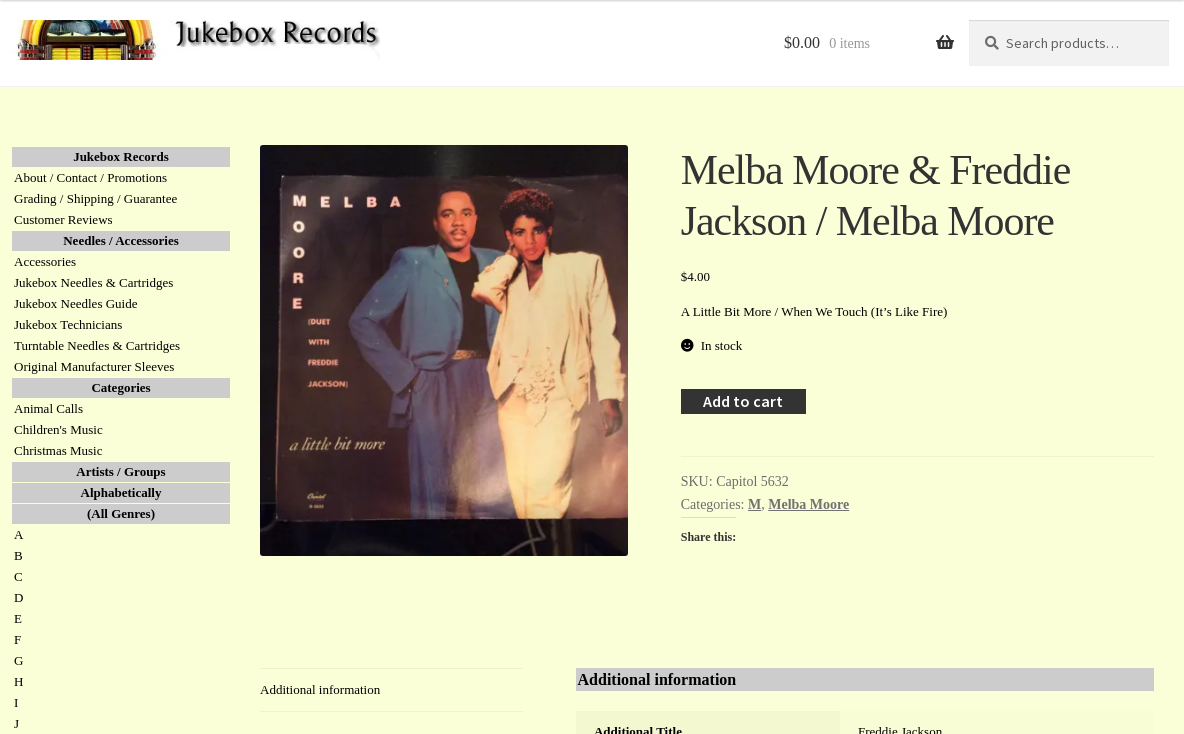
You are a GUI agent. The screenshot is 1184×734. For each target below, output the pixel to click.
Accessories (45, 261)
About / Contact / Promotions (90, 177)
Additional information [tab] (320, 689)
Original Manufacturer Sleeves (94, 366)
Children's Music (58, 429)
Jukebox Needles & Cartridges (93, 282)
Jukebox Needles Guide (75, 303)
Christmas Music (58, 450)
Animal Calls (48, 408)
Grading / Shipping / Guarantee (95, 198)
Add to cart (743, 401)
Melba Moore (808, 504)
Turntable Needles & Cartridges (97, 345)
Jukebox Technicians (68, 324)
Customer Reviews (63, 219)
